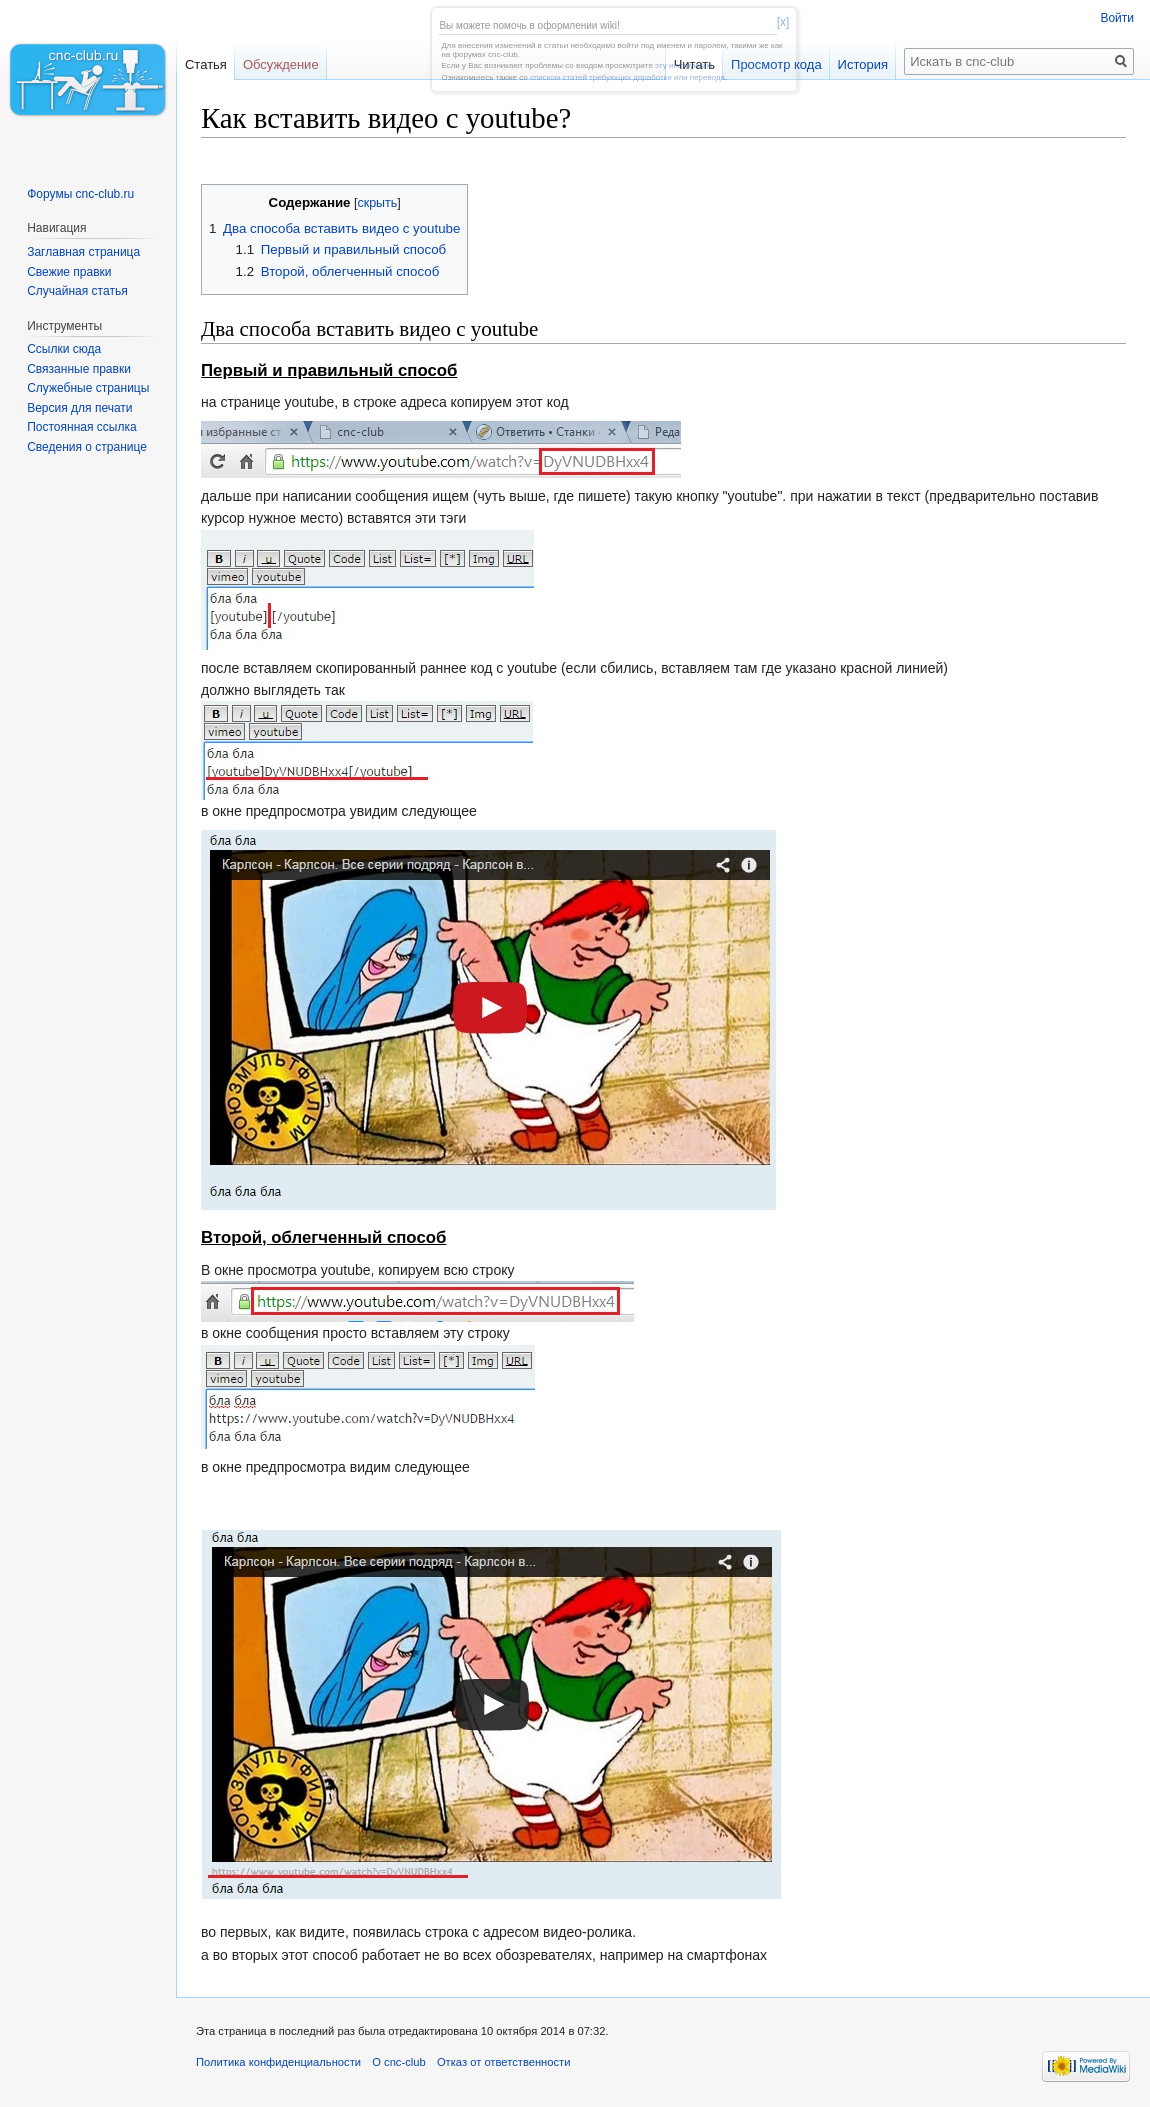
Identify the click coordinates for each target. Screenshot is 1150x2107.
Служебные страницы (88, 388)
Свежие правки (69, 272)
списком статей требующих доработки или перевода (627, 77)
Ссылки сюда (64, 349)
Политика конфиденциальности (278, 2062)
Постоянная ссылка (81, 427)
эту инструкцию (683, 65)
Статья (206, 64)
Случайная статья (77, 291)
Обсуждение (281, 64)
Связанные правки (79, 369)
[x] (783, 22)
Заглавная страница (83, 252)
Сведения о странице (87, 447)
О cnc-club (398, 2062)
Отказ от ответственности (504, 2062)
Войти (1117, 18)
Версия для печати (79, 408)
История (863, 64)
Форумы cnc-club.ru (80, 194)
